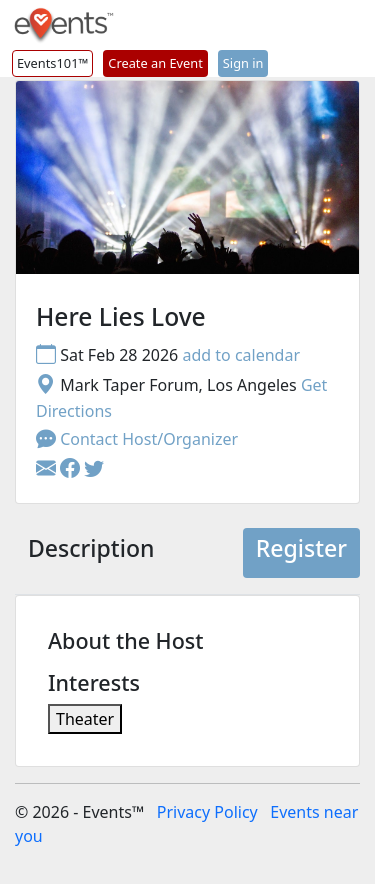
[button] (72, 469)
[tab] (91, 553)
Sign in (243, 63)
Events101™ (52, 63)
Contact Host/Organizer (137, 439)
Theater (85, 719)
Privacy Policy (207, 812)
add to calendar (241, 355)
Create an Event (155, 63)
